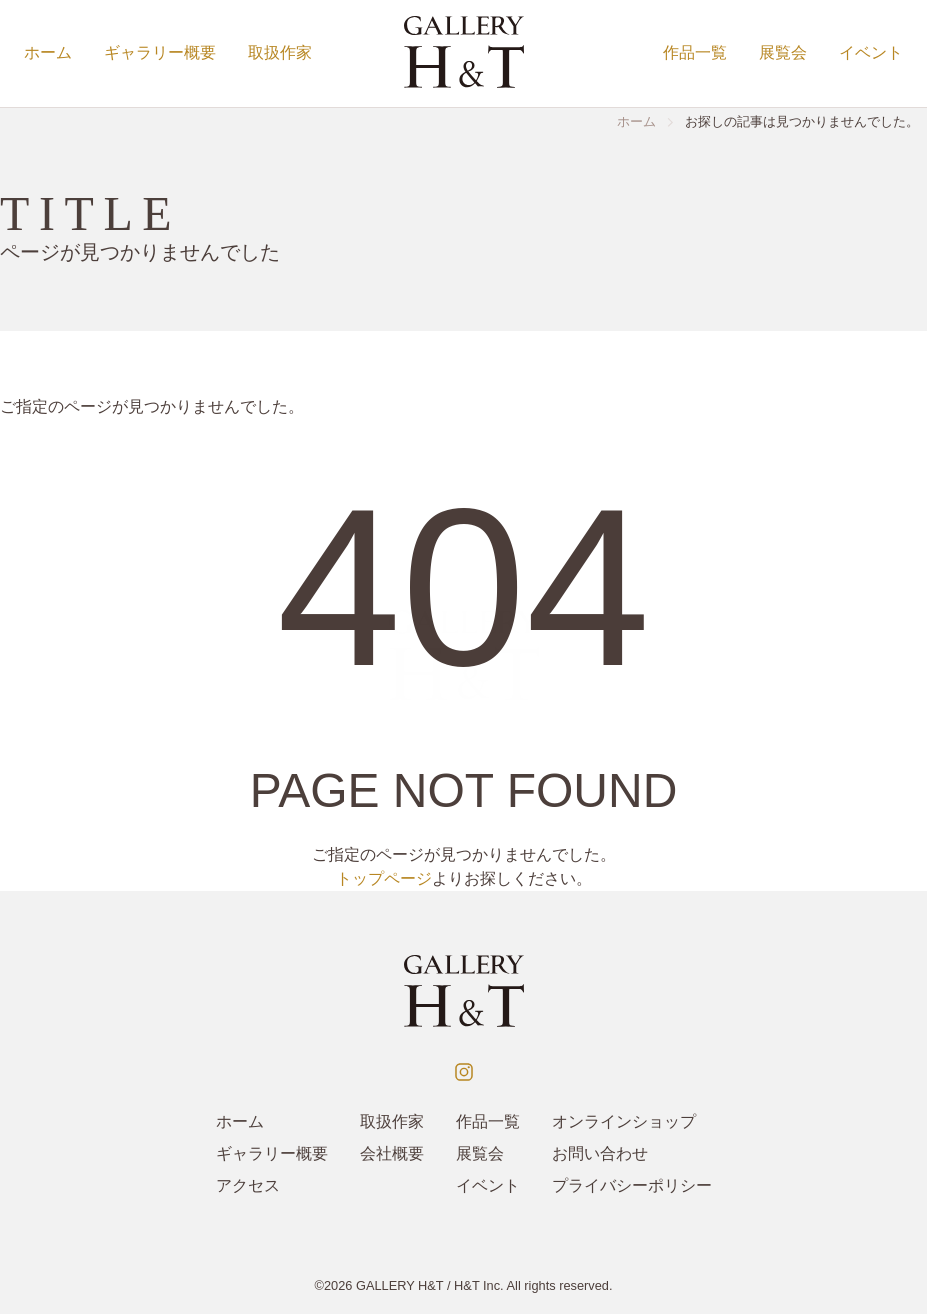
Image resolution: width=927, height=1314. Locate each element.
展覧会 (783, 52)
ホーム (48, 52)
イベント (871, 52)
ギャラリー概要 (160, 52)
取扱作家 (280, 52)
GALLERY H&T (400, 1285)
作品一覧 (695, 52)
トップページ (384, 878)
